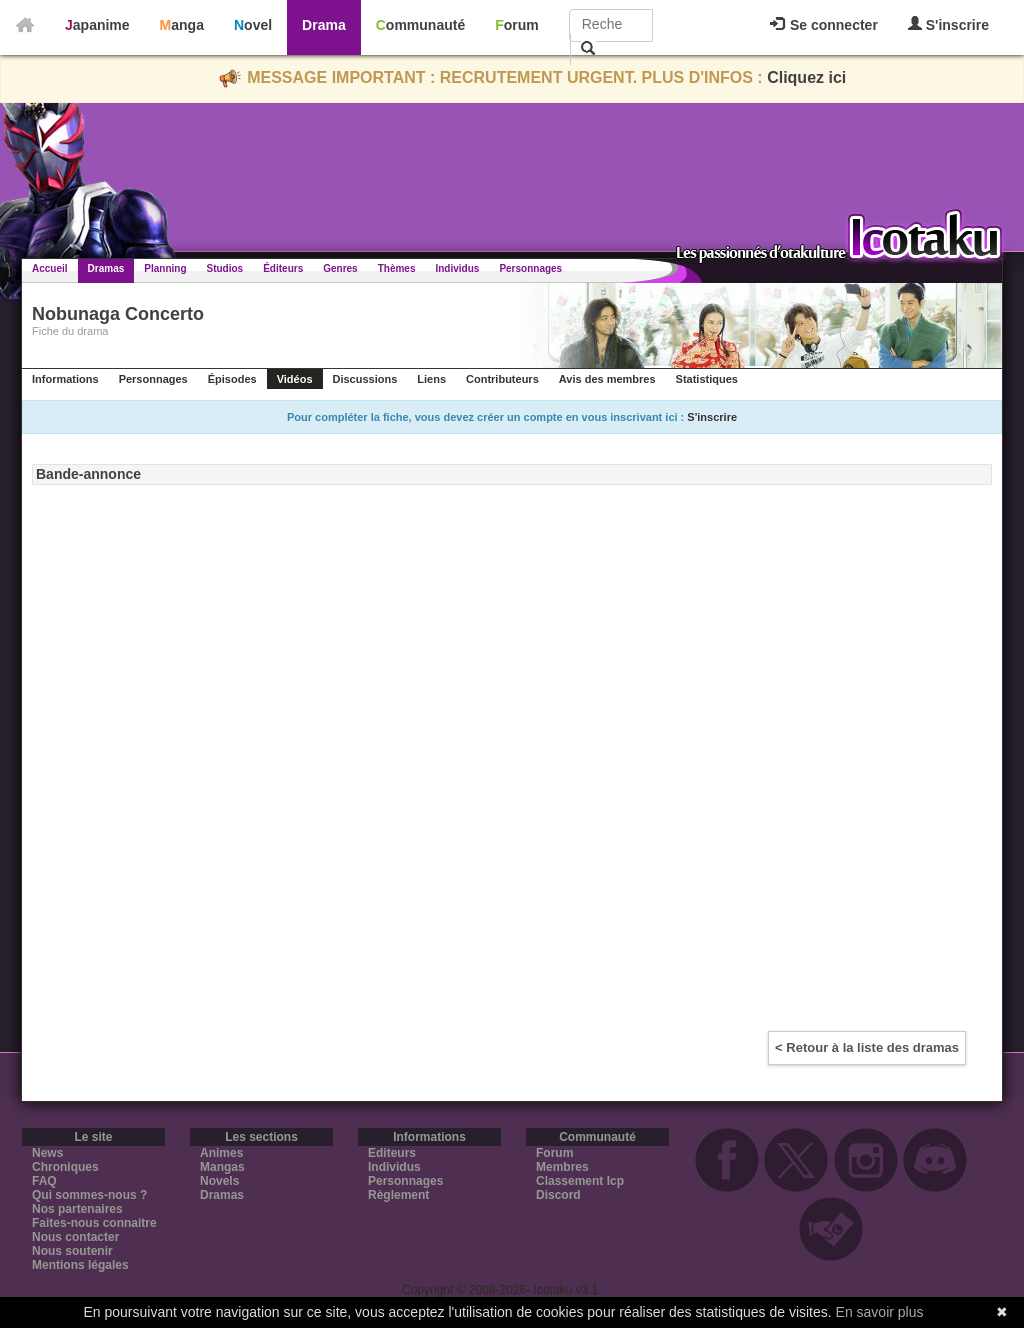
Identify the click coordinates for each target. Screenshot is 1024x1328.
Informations (65, 379)
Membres (562, 1167)
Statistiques (707, 379)
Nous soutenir (72, 1251)
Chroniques (65, 1167)
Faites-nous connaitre (94, 1223)
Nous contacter (75, 1237)
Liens (431, 379)
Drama (324, 25)
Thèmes (397, 268)
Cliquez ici (806, 77)
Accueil (50, 268)
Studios (225, 268)
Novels (219, 1181)
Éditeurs (283, 268)
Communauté (420, 25)
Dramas (106, 268)
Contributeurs (502, 379)
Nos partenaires (77, 1209)
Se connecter (824, 25)
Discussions (365, 379)
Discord (558, 1195)
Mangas (222, 1167)
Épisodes (232, 379)
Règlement (398, 1195)
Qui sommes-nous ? (89, 1195)
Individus (457, 268)
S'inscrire (948, 24)
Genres (340, 268)
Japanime (97, 25)
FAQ (44, 1181)
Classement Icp (580, 1181)
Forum (517, 25)
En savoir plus (880, 1312)
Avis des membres (607, 379)
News (47, 1153)
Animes (221, 1153)
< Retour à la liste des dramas (867, 1047)
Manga (182, 25)
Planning (165, 268)
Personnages (530, 268)
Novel (253, 25)
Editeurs (392, 1153)
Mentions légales (80, 1265)
